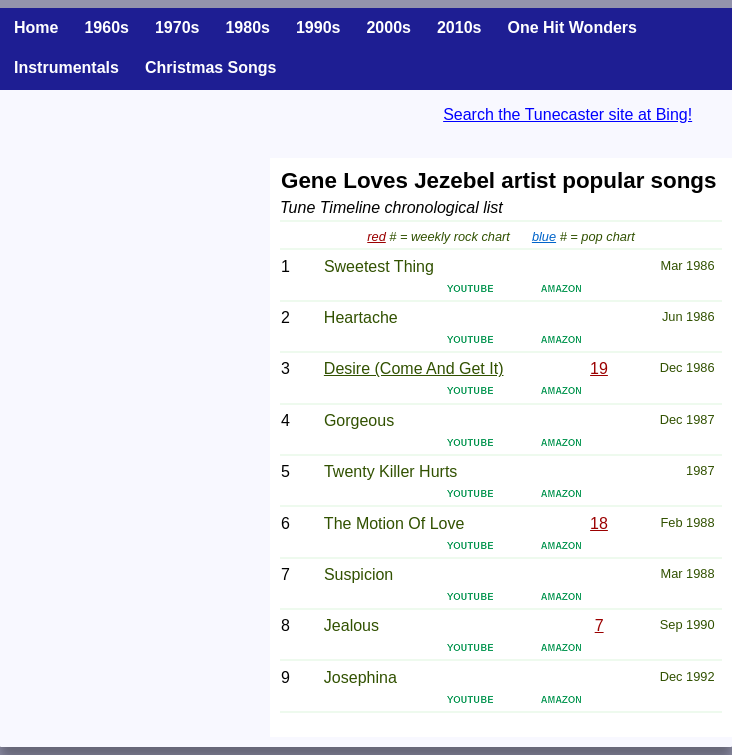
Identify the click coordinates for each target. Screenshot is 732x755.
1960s (106, 27)
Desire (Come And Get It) (414, 368)
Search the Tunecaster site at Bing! (567, 114)
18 (599, 523)
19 (599, 368)
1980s (247, 27)
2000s (388, 27)
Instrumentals (66, 67)
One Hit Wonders (572, 27)
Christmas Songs (211, 67)
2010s (459, 27)
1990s (318, 27)
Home (36, 27)
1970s (177, 27)
